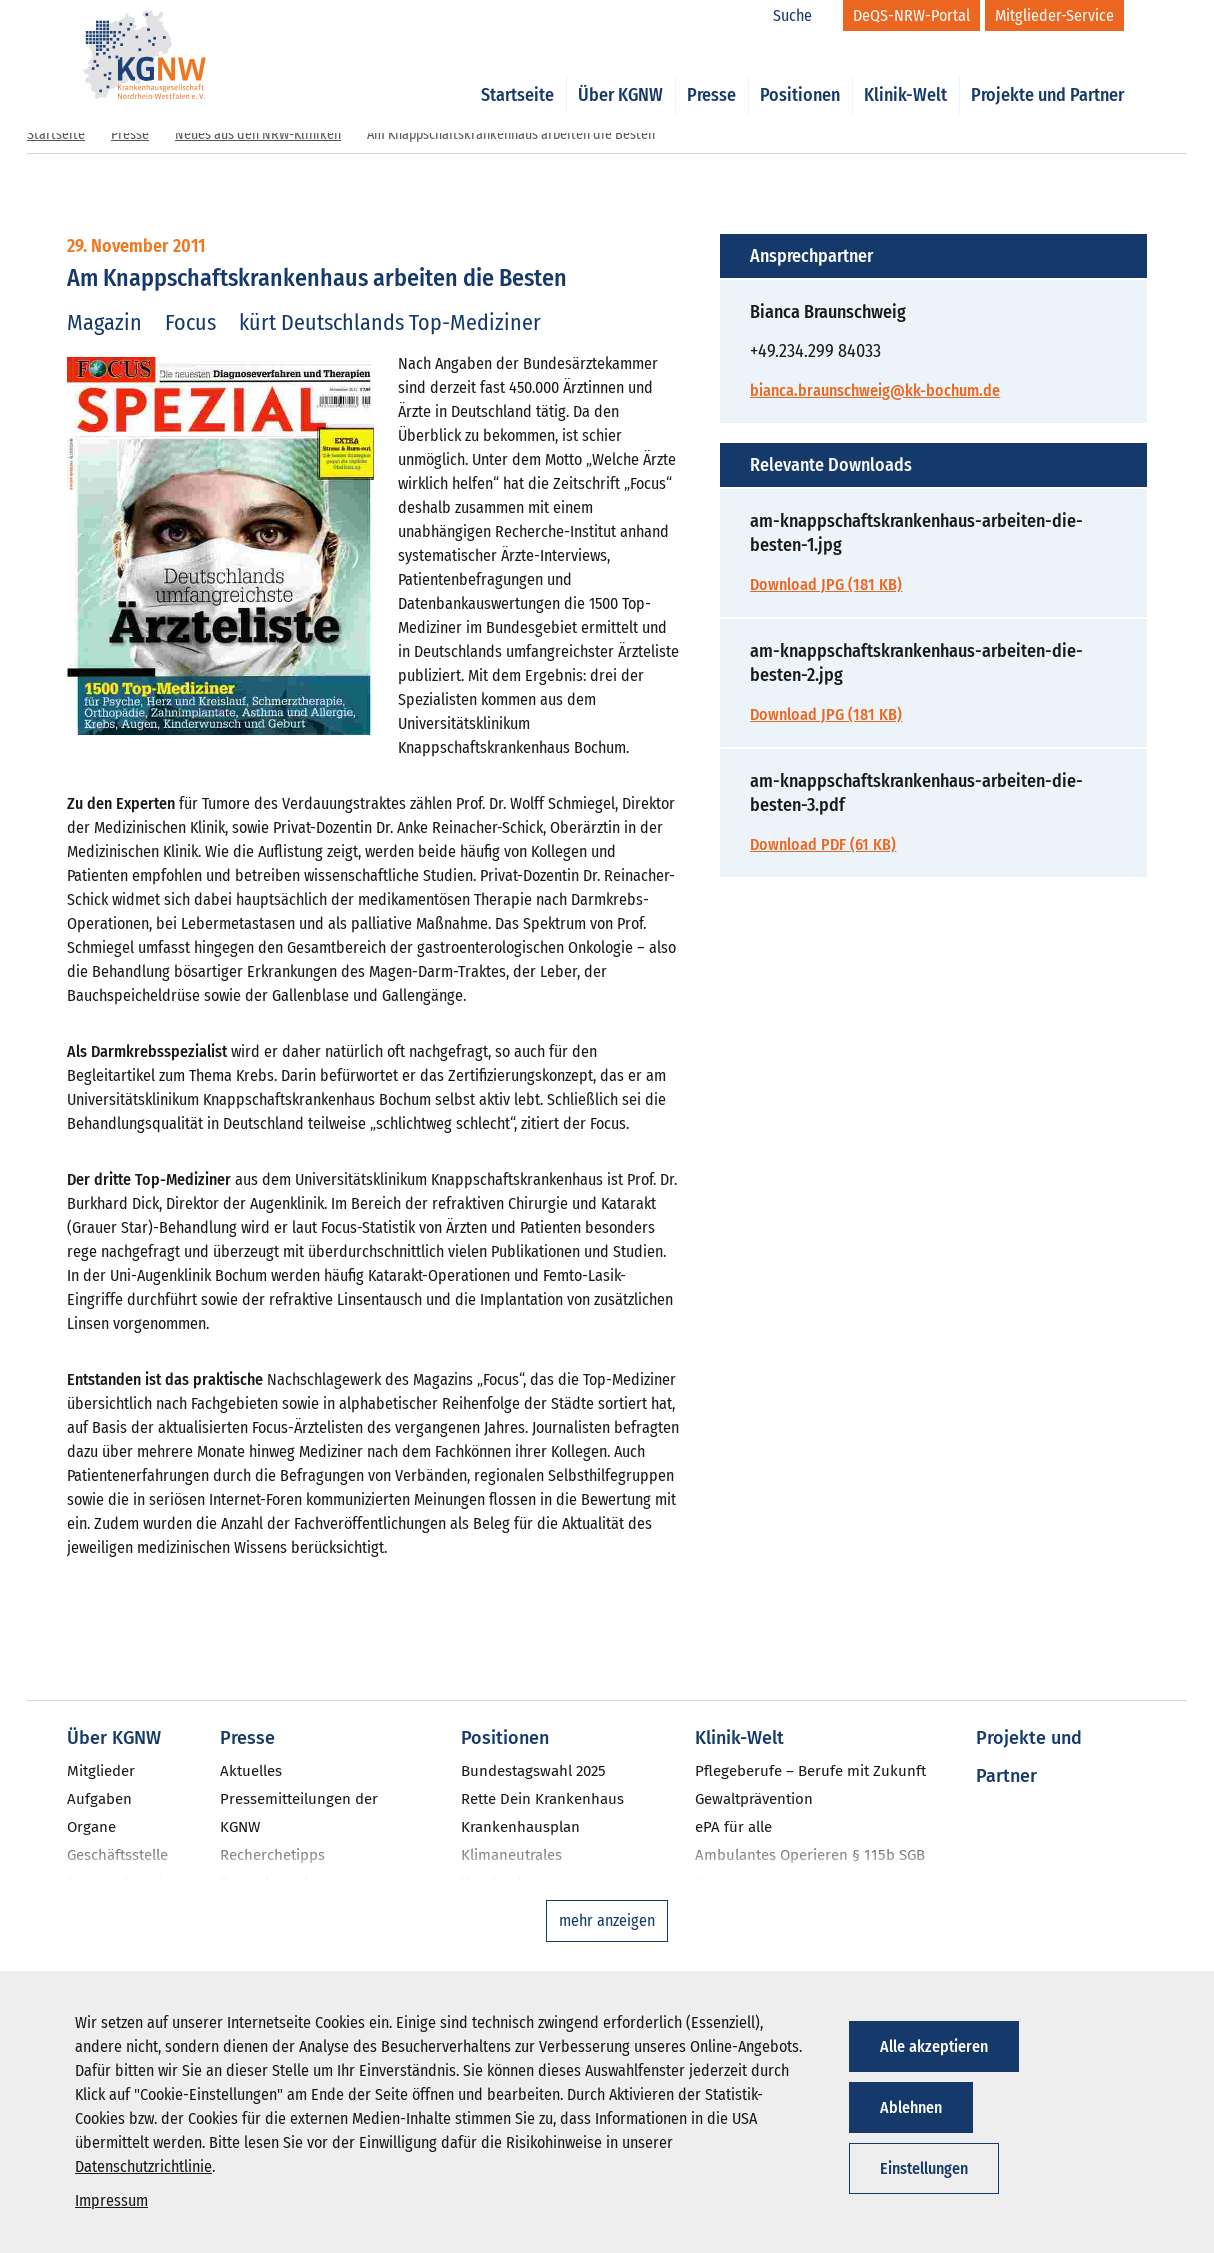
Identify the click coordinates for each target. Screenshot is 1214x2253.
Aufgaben (99, 1799)
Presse (711, 72)
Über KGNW (620, 72)
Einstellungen (924, 2168)
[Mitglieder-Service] (1054, 15)
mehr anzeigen (607, 1920)
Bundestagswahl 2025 (533, 1771)
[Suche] (803, 16)
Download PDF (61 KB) (823, 844)
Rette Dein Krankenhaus (542, 1799)
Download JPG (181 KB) (826, 584)
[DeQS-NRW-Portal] (911, 15)
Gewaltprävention (754, 1799)
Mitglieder (101, 1771)
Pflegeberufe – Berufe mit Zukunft (810, 1771)
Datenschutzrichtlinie (143, 2166)
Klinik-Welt (905, 72)
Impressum (111, 2200)
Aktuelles (251, 1771)
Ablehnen (911, 2107)
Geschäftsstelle (117, 1855)
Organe (91, 1827)
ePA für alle (733, 1827)
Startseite (517, 72)
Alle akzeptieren (934, 2046)
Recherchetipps (272, 1855)
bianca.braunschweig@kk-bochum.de (875, 390)
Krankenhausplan (520, 1827)
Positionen (800, 72)
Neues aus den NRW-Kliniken (258, 134)
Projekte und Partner (1047, 72)
